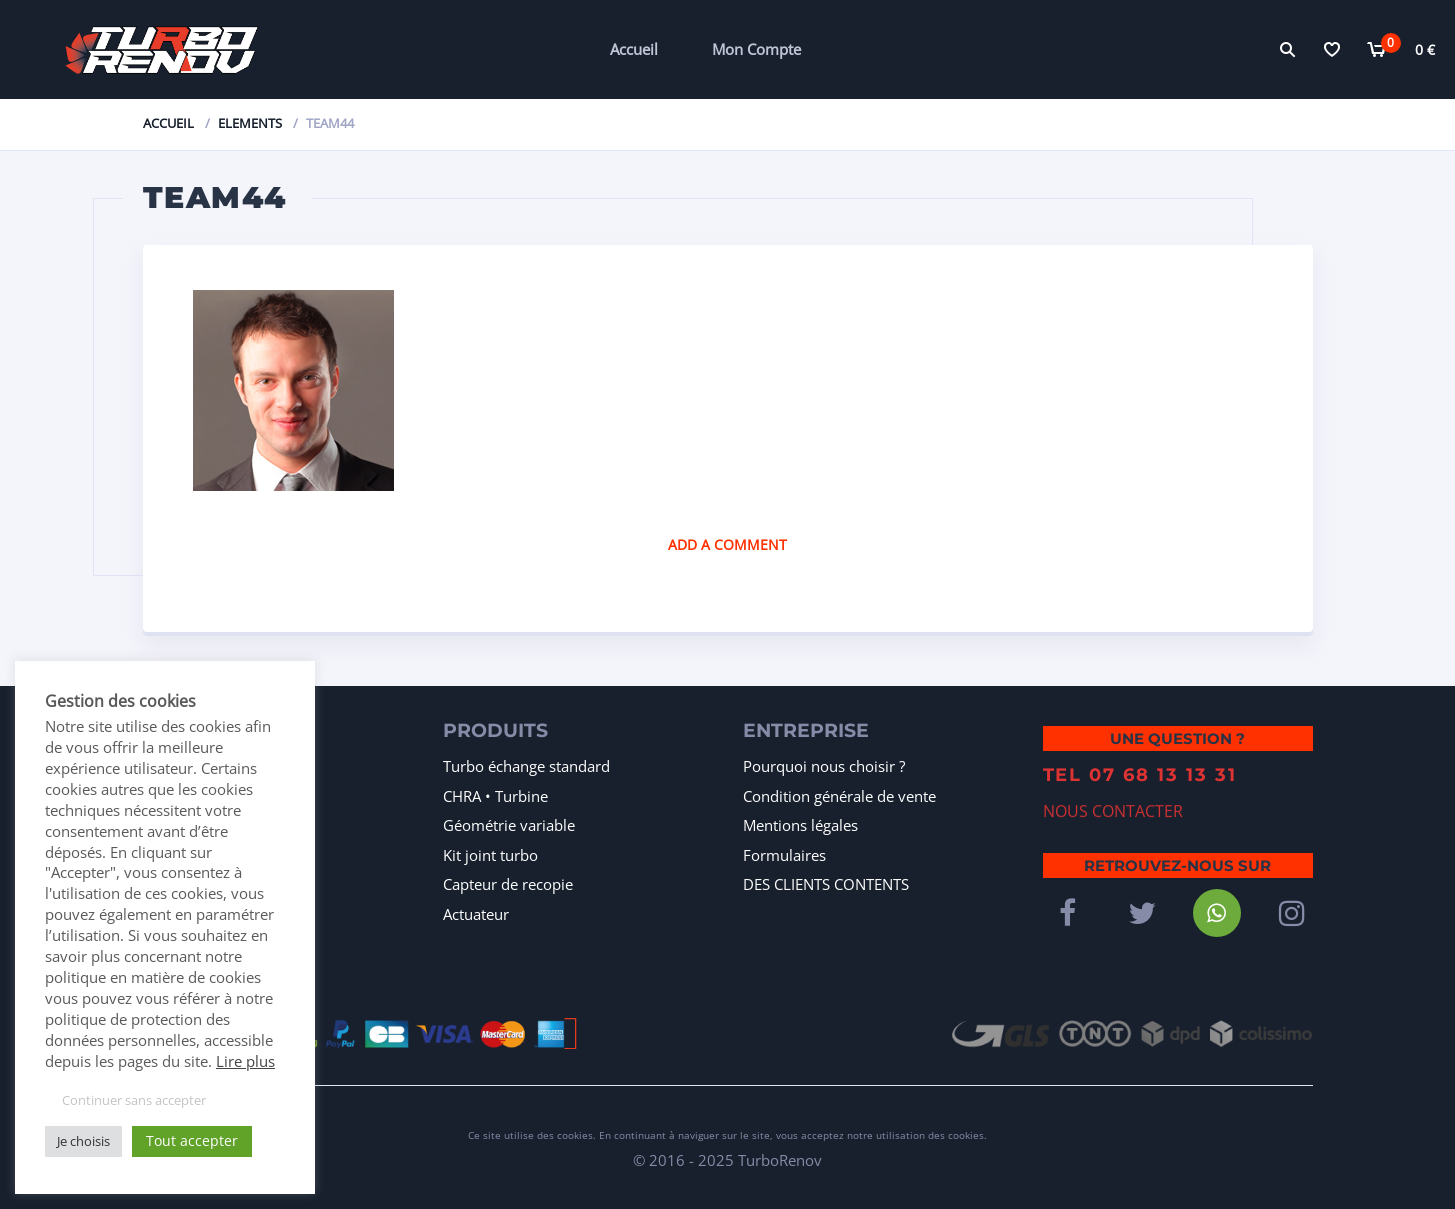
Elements (250, 123)
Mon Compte (756, 49)
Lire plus (245, 1061)
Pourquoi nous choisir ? (824, 766)
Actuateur (476, 914)
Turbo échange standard (526, 766)
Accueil (634, 49)
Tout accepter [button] (192, 1140)
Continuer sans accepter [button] (134, 1100)
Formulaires (784, 855)
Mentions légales (800, 825)
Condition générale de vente (839, 796)
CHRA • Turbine (495, 796)
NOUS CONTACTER (1113, 796)
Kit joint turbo (490, 855)
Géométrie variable (509, 825)
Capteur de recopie (508, 884)
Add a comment (727, 544)
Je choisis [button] (83, 1141)
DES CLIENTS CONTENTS (826, 884)
